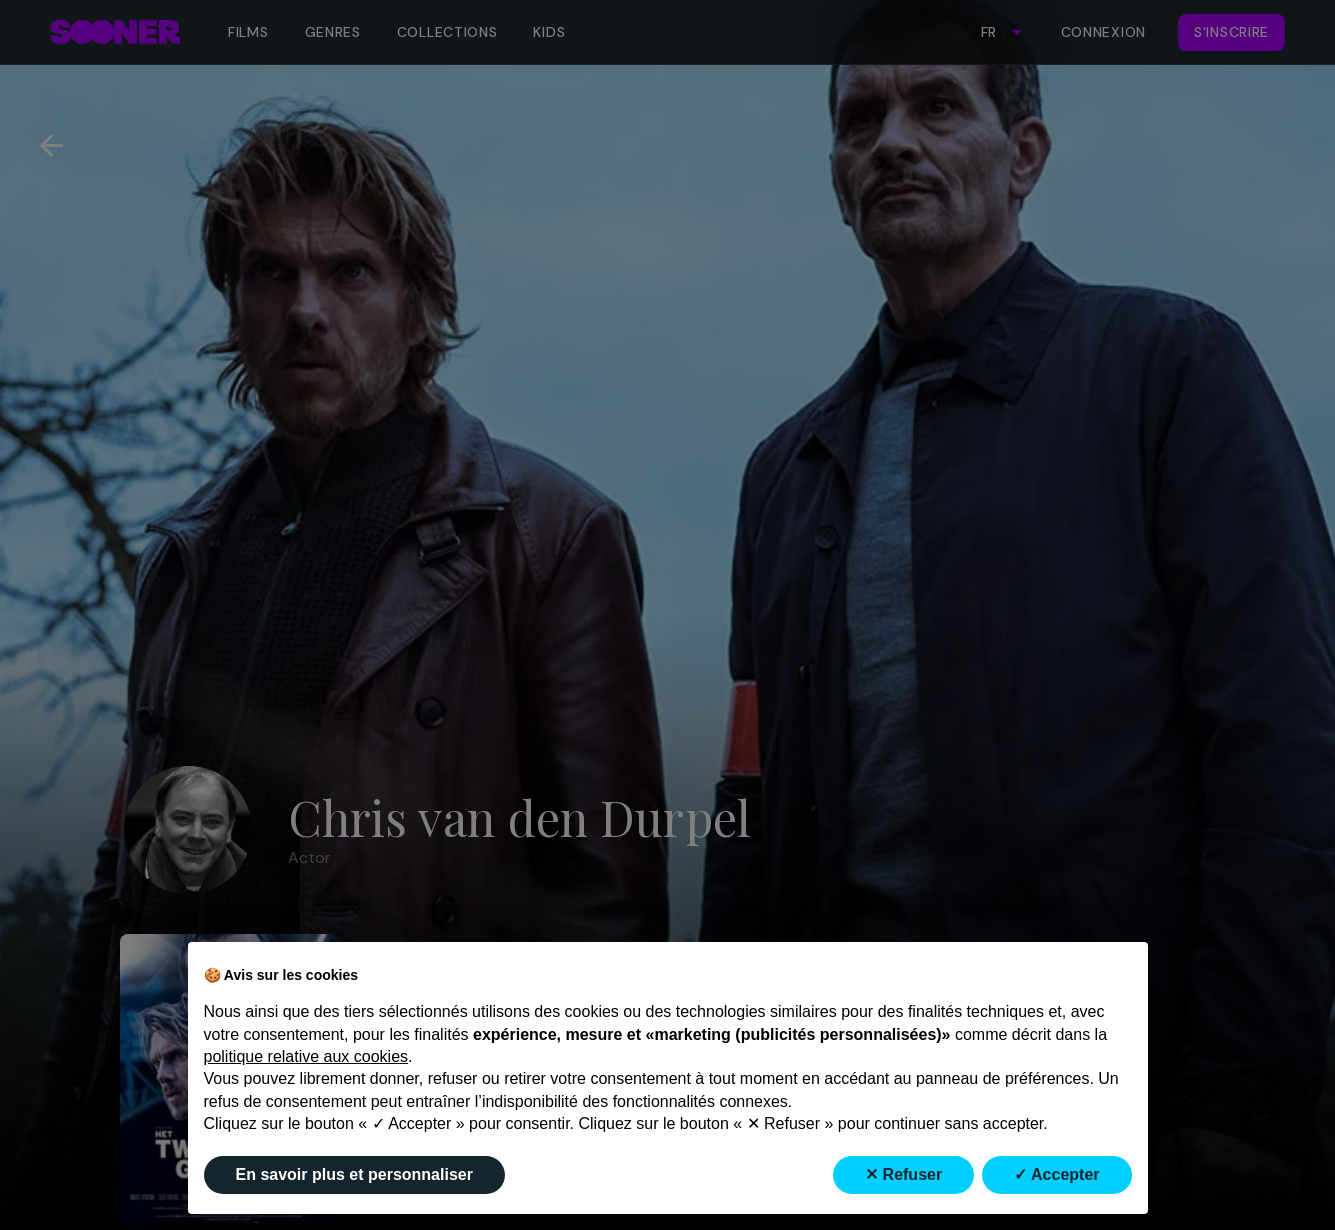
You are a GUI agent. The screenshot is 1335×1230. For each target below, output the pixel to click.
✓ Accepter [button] (1056, 1174)
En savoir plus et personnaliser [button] (354, 1174)
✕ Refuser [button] (903, 1174)
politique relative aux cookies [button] (306, 1056)
